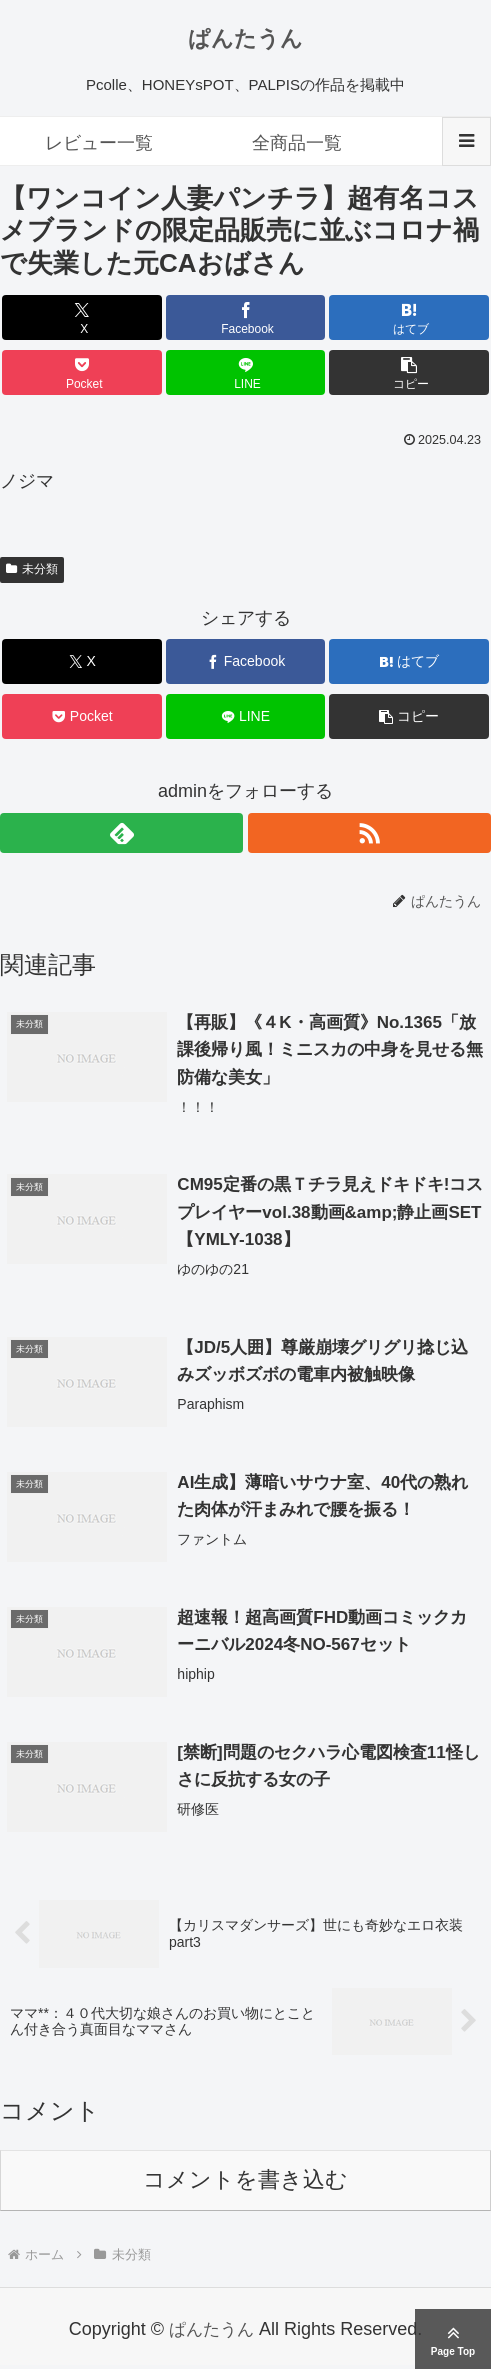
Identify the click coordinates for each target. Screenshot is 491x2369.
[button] (409, 372)
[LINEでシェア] (246, 372)
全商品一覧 (297, 143)
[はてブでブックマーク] (409, 317)
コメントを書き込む (245, 2183)
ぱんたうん (245, 38)
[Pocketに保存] (82, 372)
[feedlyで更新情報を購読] (121, 833)
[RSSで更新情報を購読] (369, 833)
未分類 (32, 569)
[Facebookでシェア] (246, 317)
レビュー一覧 (99, 143)
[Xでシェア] (82, 317)
